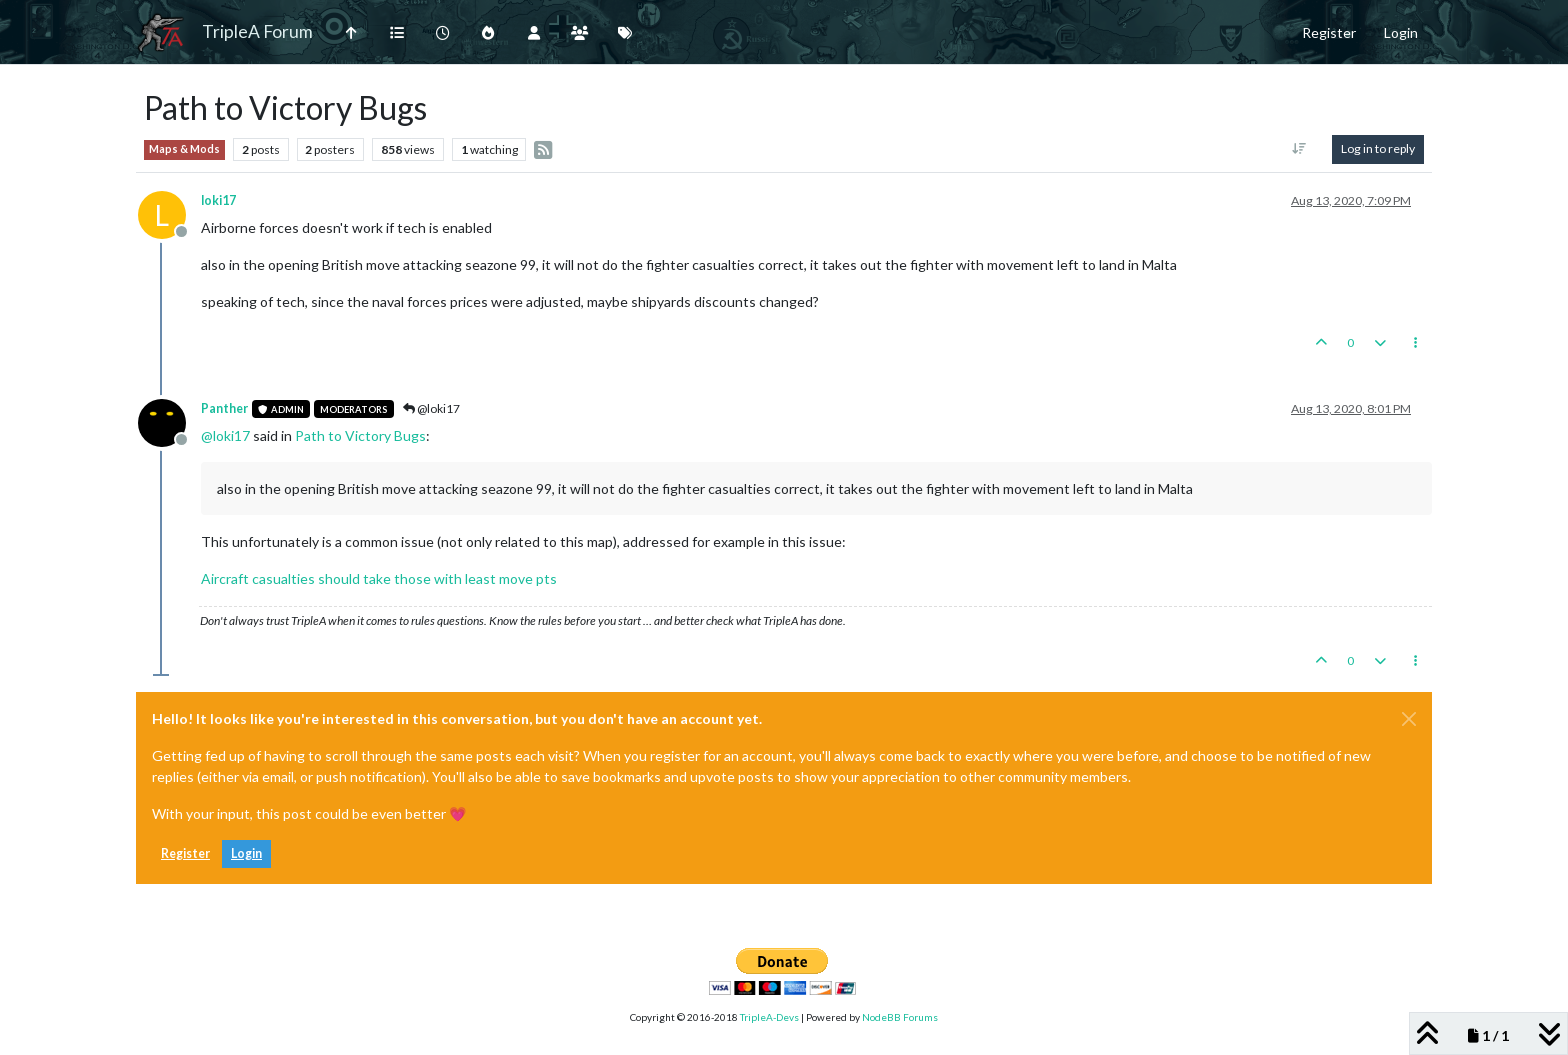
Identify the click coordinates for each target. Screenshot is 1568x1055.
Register (185, 853)
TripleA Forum (257, 31)
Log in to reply (1378, 148)
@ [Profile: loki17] (225, 435)
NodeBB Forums (900, 1017)
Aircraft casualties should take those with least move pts (379, 578)
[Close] (1409, 719)
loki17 (218, 200)
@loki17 (431, 408)
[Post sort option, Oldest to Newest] (1299, 149)
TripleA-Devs (769, 1017)
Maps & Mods (184, 149)
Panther (224, 408)
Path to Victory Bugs (360, 435)
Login (246, 853)
